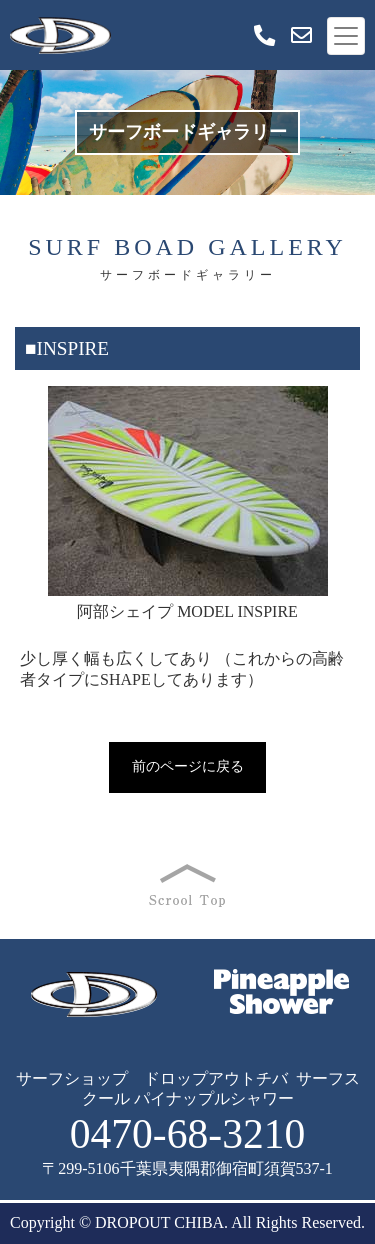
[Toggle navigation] (346, 36)
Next (334, 507)
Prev (41, 507)
